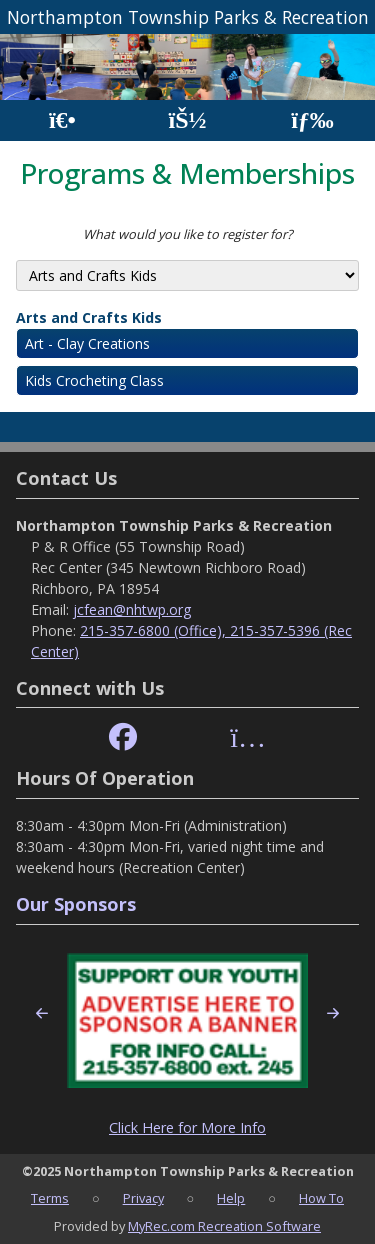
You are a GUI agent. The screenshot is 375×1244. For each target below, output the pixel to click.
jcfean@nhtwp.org (132, 609)
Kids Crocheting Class (94, 380)
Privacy (143, 1198)
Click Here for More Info (187, 1127)
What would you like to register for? (188, 234)
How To (321, 1198)
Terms (50, 1198)
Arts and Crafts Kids (89, 317)
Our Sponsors (76, 904)
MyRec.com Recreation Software (224, 1226)
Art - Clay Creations (87, 343)
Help (231, 1198)
